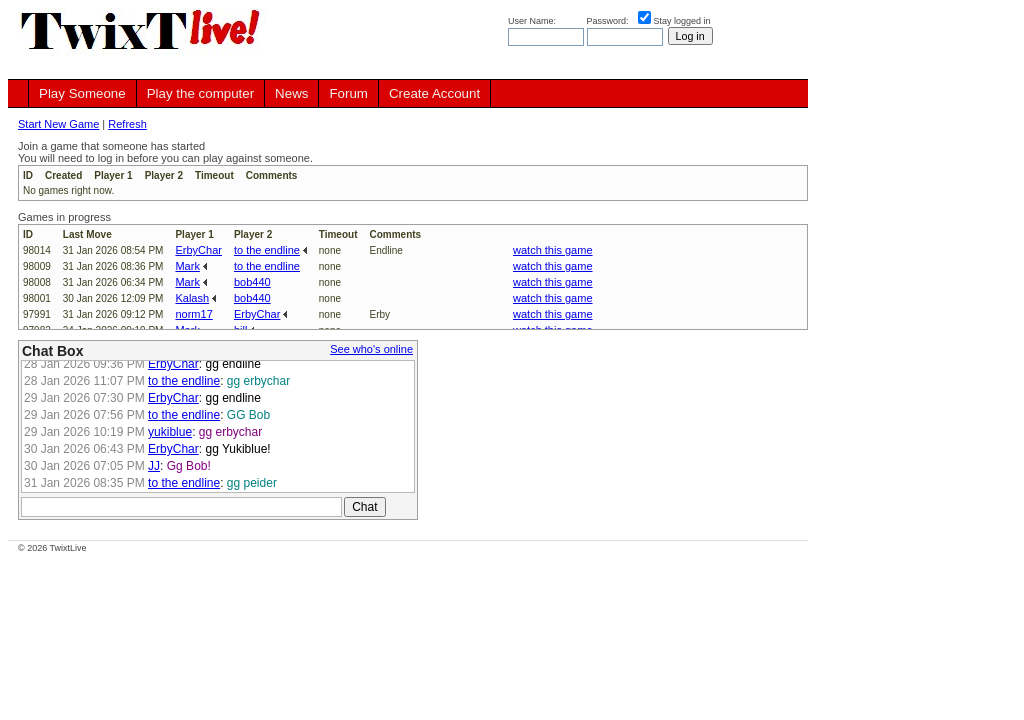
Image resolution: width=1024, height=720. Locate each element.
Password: (609, 21)
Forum (348, 93)
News (291, 93)
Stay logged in (682, 21)
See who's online (371, 349)
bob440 (252, 282)
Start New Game (58, 124)
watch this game (552, 250)
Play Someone (82, 93)
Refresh (127, 124)
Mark (187, 266)
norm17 (193, 314)
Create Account (434, 93)
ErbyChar (198, 250)
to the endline (267, 250)
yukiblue (170, 432)
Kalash (192, 298)
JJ (154, 466)
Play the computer (200, 93)
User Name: (533, 21)
